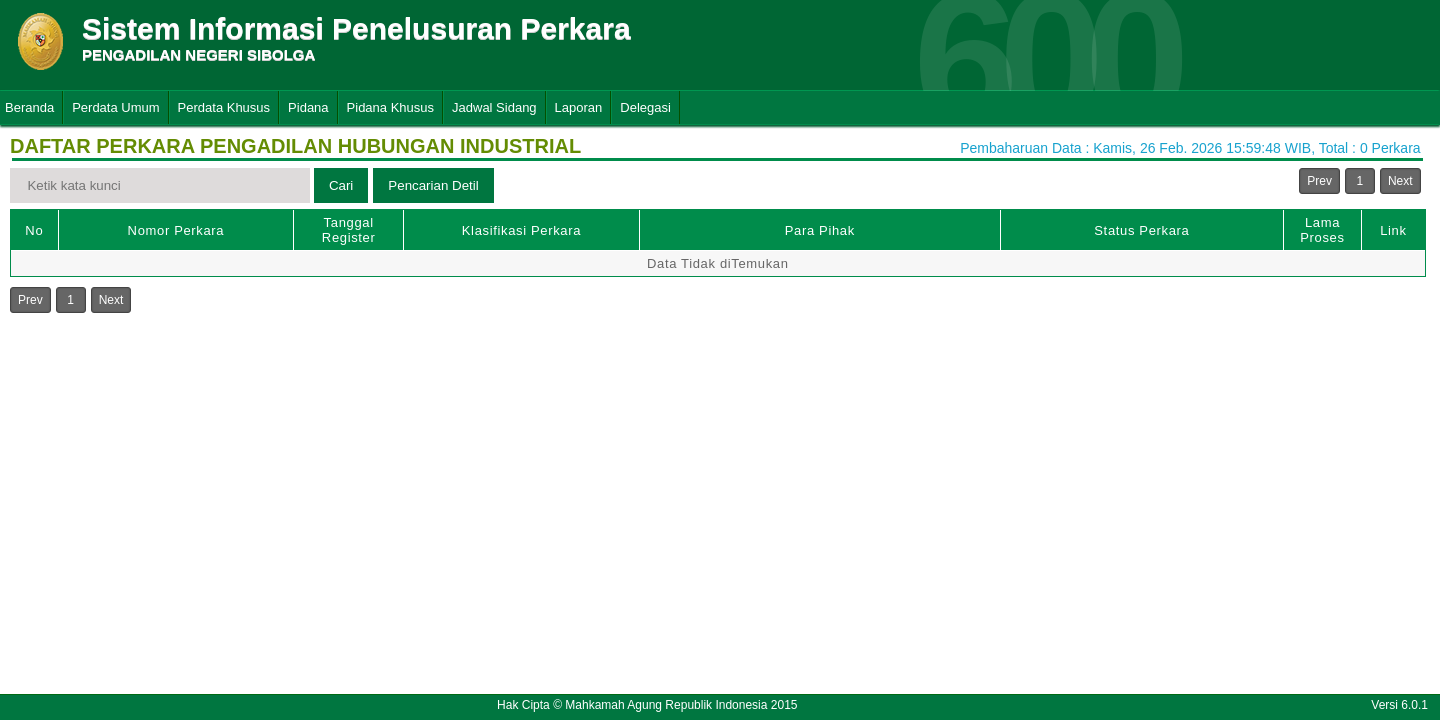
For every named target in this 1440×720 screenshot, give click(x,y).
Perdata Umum (115, 107)
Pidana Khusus (390, 107)
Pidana (308, 107)
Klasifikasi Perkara (521, 230)
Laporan (579, 107)
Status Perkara (1141, 230)
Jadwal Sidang (494, 107)
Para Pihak (820, 230)
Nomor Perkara (176, 230)
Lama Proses (1322, 230)
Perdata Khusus (224, 107)
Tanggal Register (349, 230)
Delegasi (645, 107)
